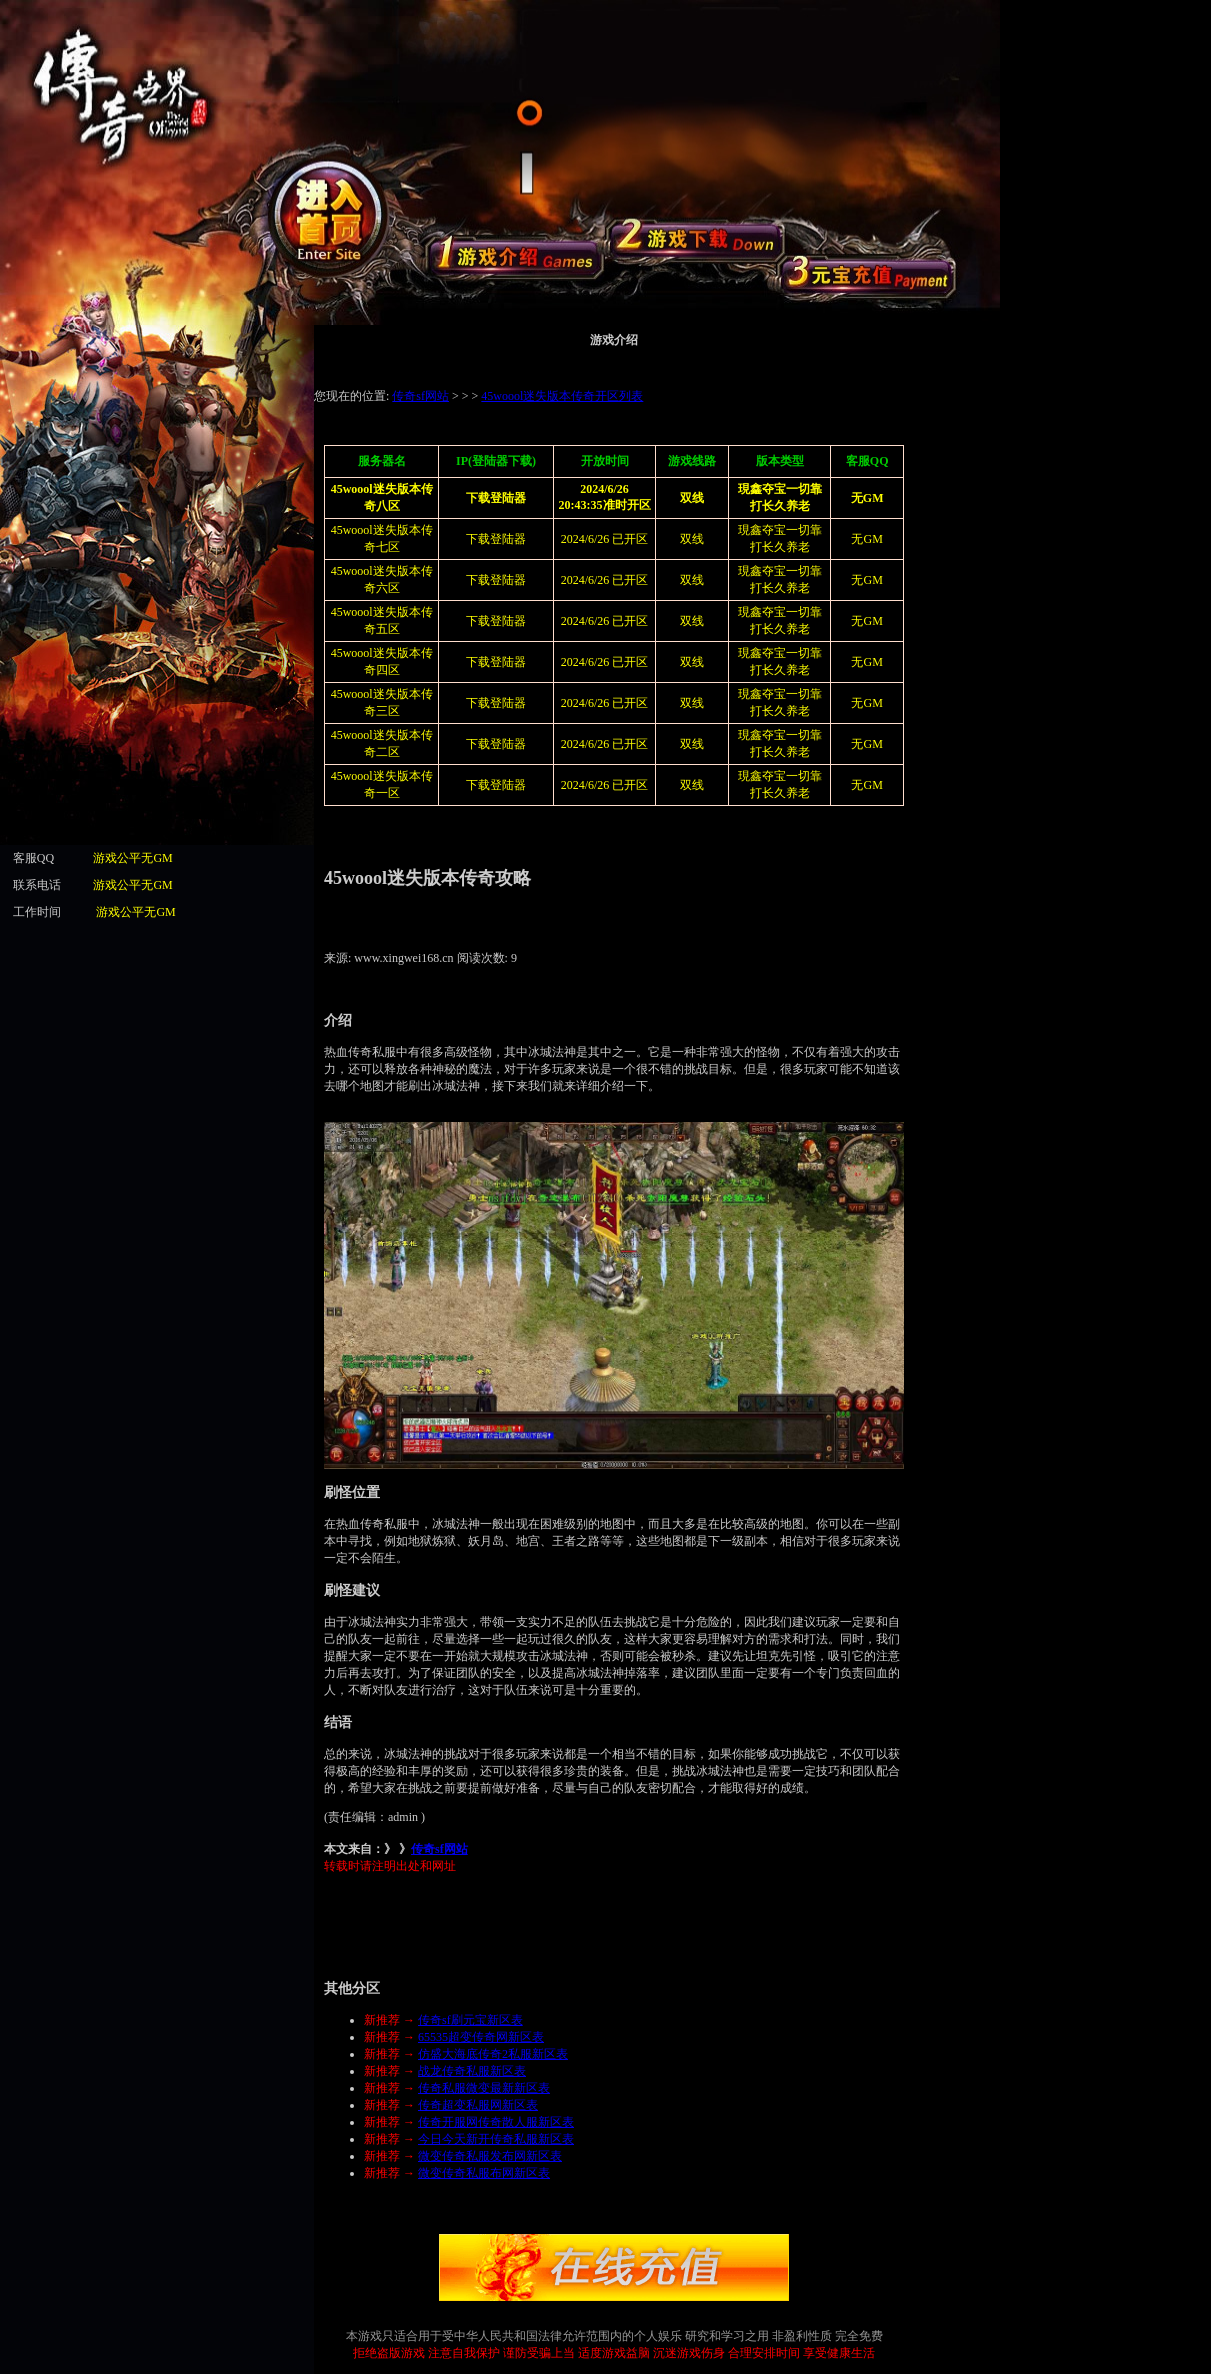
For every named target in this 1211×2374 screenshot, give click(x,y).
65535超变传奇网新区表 (481, 2037)
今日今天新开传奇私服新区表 (496, 2139)
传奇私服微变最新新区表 (484, 2088)
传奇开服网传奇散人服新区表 (496, 2122)
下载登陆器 (496, 580)
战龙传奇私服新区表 (472, 2071)
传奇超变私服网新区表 (478, 2105)
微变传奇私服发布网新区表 (490, 2156)
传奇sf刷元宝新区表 (470, 2020)
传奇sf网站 (439, 1849)
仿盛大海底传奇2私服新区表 (493, 2054)
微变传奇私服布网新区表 (484, 2173)
